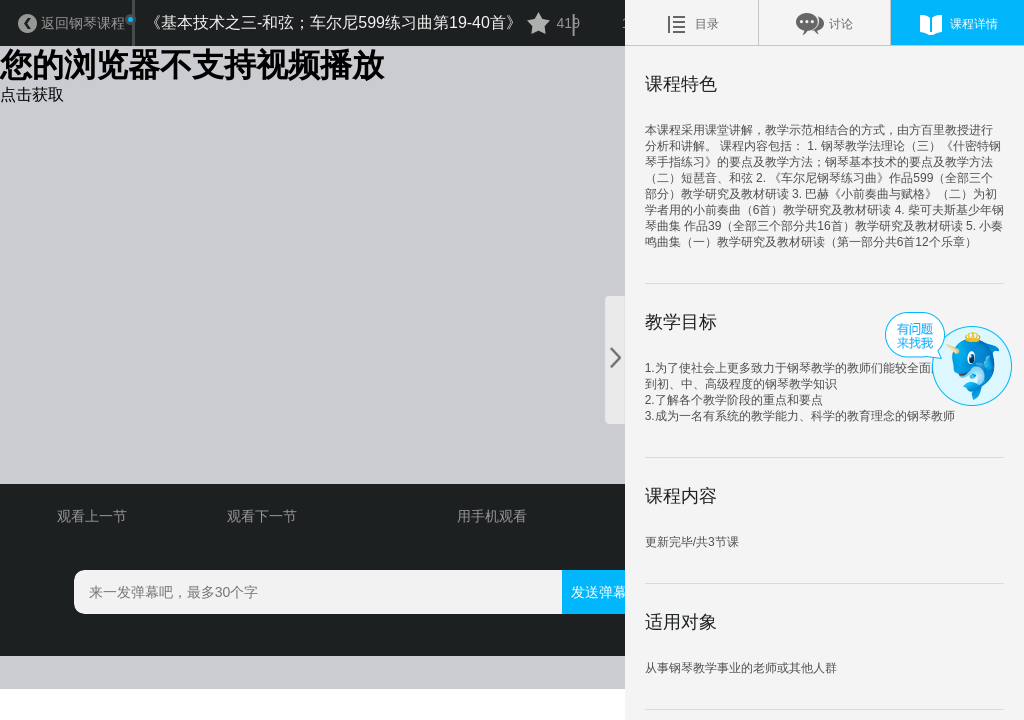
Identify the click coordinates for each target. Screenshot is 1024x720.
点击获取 (32, 97)
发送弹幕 (570, 652)
